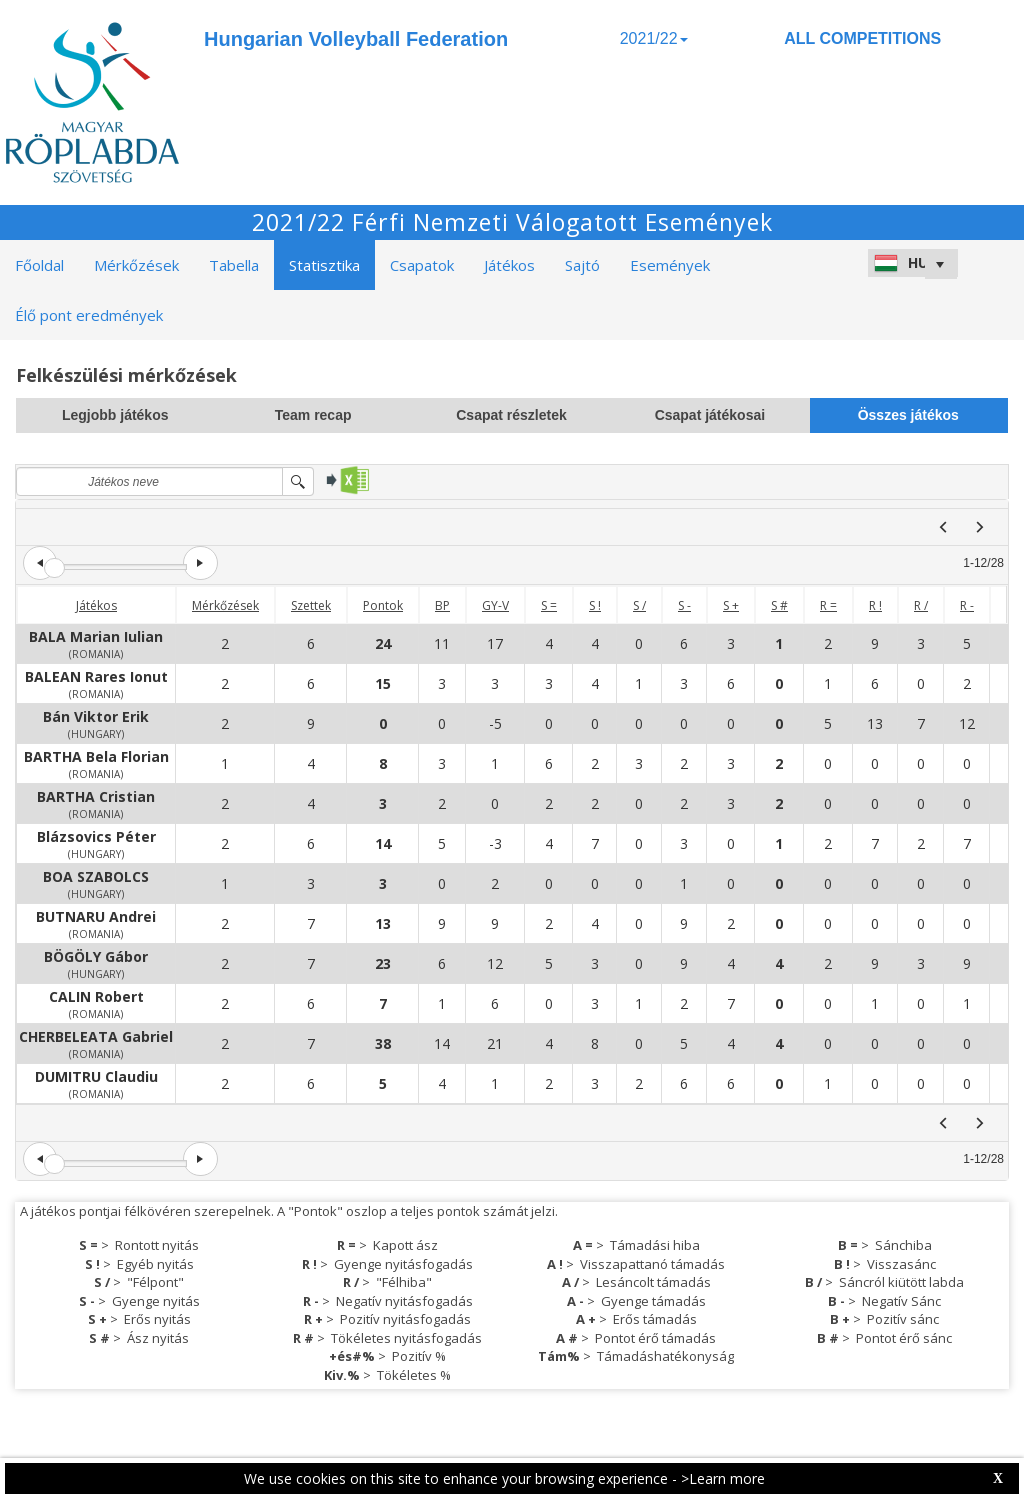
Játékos (96, 605)
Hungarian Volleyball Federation (356, 39)
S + (731, 605)
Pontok (383, 605)
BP (442, 605)
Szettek (311, 605)
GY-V (495, 605)
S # (779, 605)
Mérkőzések (225, 605)
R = (828, 605)
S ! (595, 605)
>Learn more (723, 1478)
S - (684, 605)
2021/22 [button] (654, 38)
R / (921, 605)
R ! (875, 605)
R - (967, 605)
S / (639, 605)
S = (549, 605)
